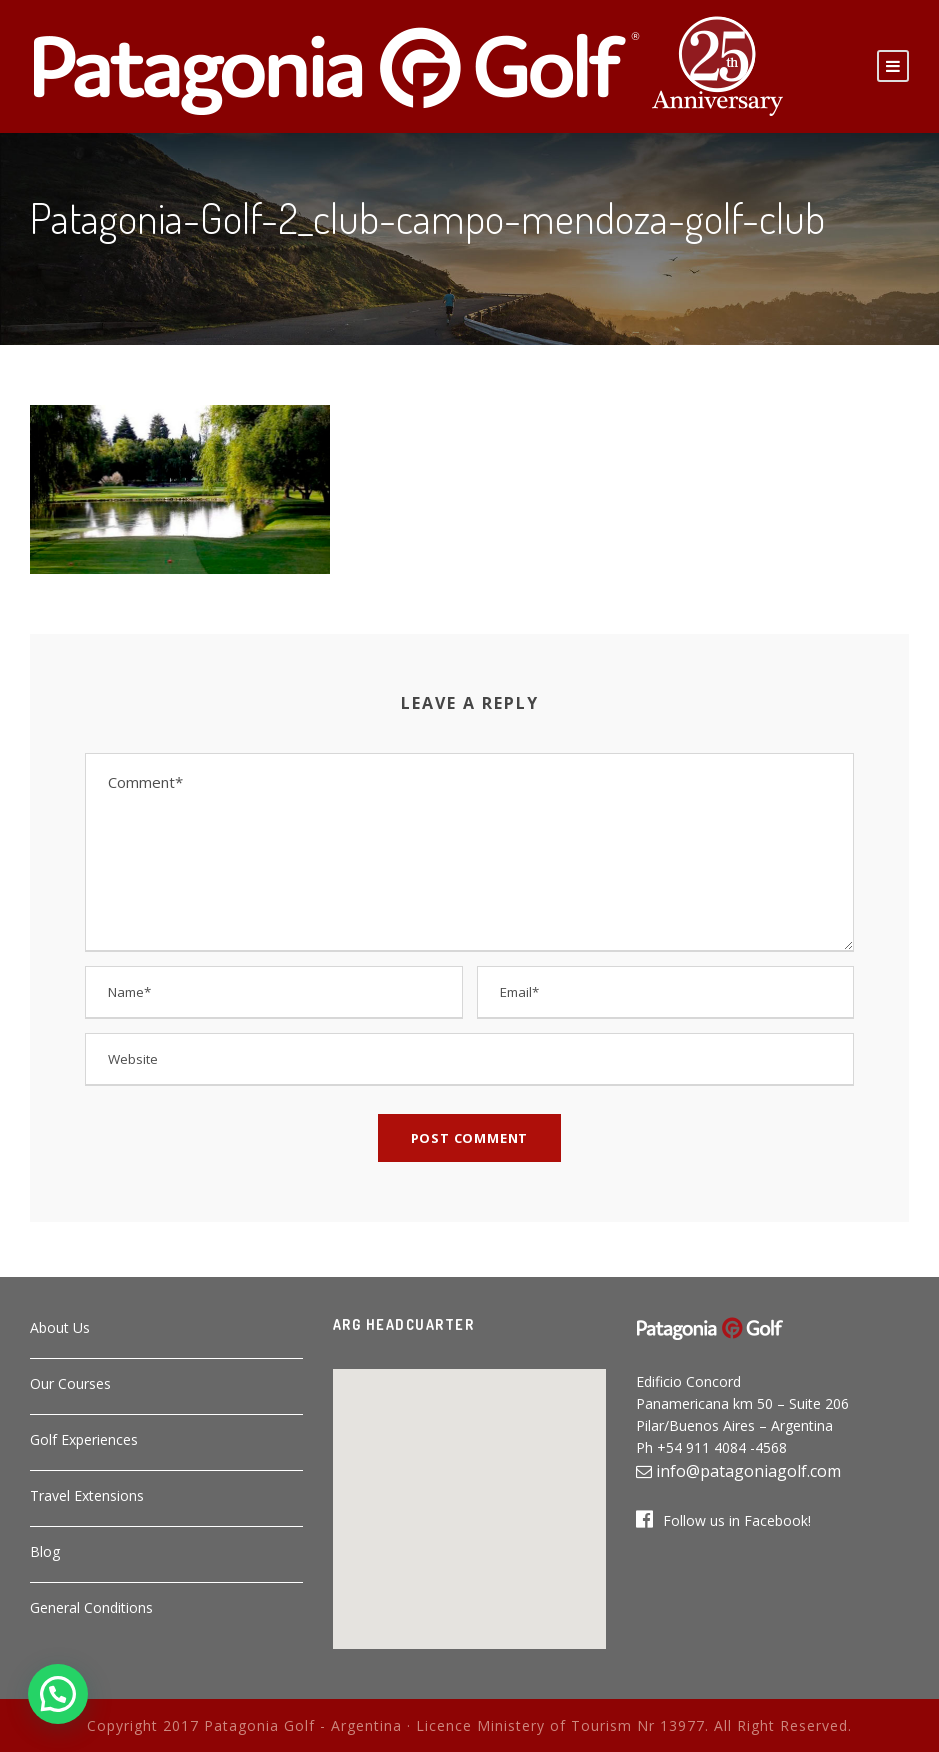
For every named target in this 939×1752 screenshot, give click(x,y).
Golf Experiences (84, 1439)
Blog (45, 1551)
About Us (60, 1327)
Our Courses (70, 1383)
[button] (469, 1497)
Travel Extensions (87, 1495)
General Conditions (91, 1607)
